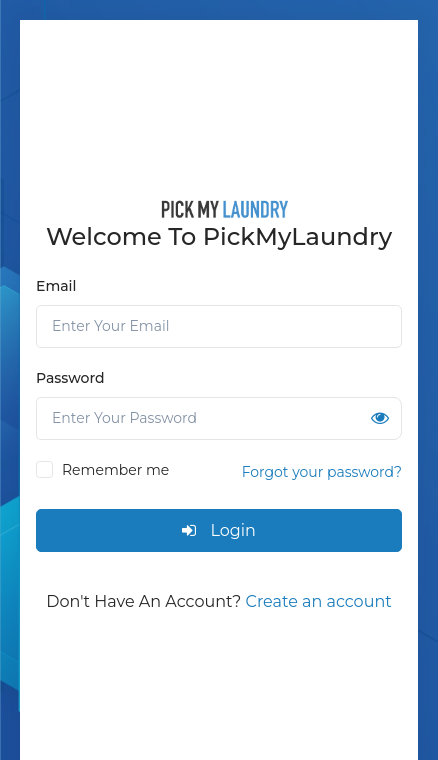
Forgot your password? (322, 472)
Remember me (115, 470)
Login (219, 530)
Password (70, 378)
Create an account (319, 601)
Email (56, 286)
